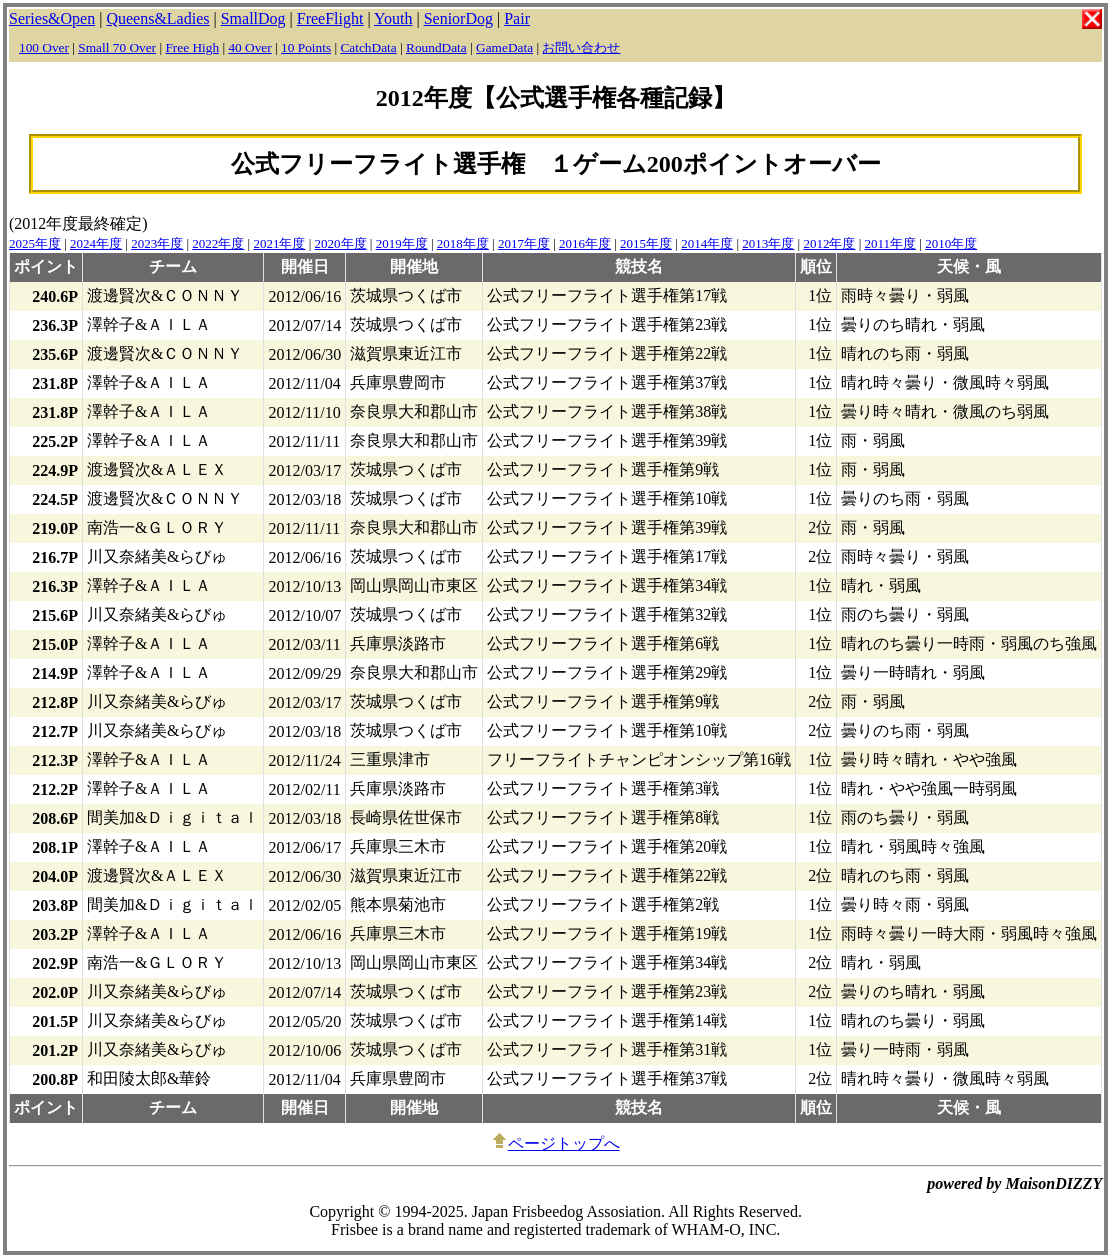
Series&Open (52, 18)
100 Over (44, 47)
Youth (393, 18)
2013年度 (768, 243)
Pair (517, 18)
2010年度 (951, 243)
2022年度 (218, 243)
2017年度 (524, 243)
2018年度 (463, 243)
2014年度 (707, 243)
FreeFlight (330, 18)
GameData (504, 47)
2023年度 (157, 243)
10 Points (306, 47)
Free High (192, 47)
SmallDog (253, 18)
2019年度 (402, 243)
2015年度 (646, 243)
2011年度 (891, 243)
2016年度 (585, 243)
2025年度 (35, 243)
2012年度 (829, 243)
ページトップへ (556, 1143)
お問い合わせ (581, 47)
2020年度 (341, 243)
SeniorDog (458, 18)
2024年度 (96, 243)
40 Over (249, 47)
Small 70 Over (117, 47)
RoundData (436, 47)
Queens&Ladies (157, 18)
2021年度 (279, 243)
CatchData (368, 47)
